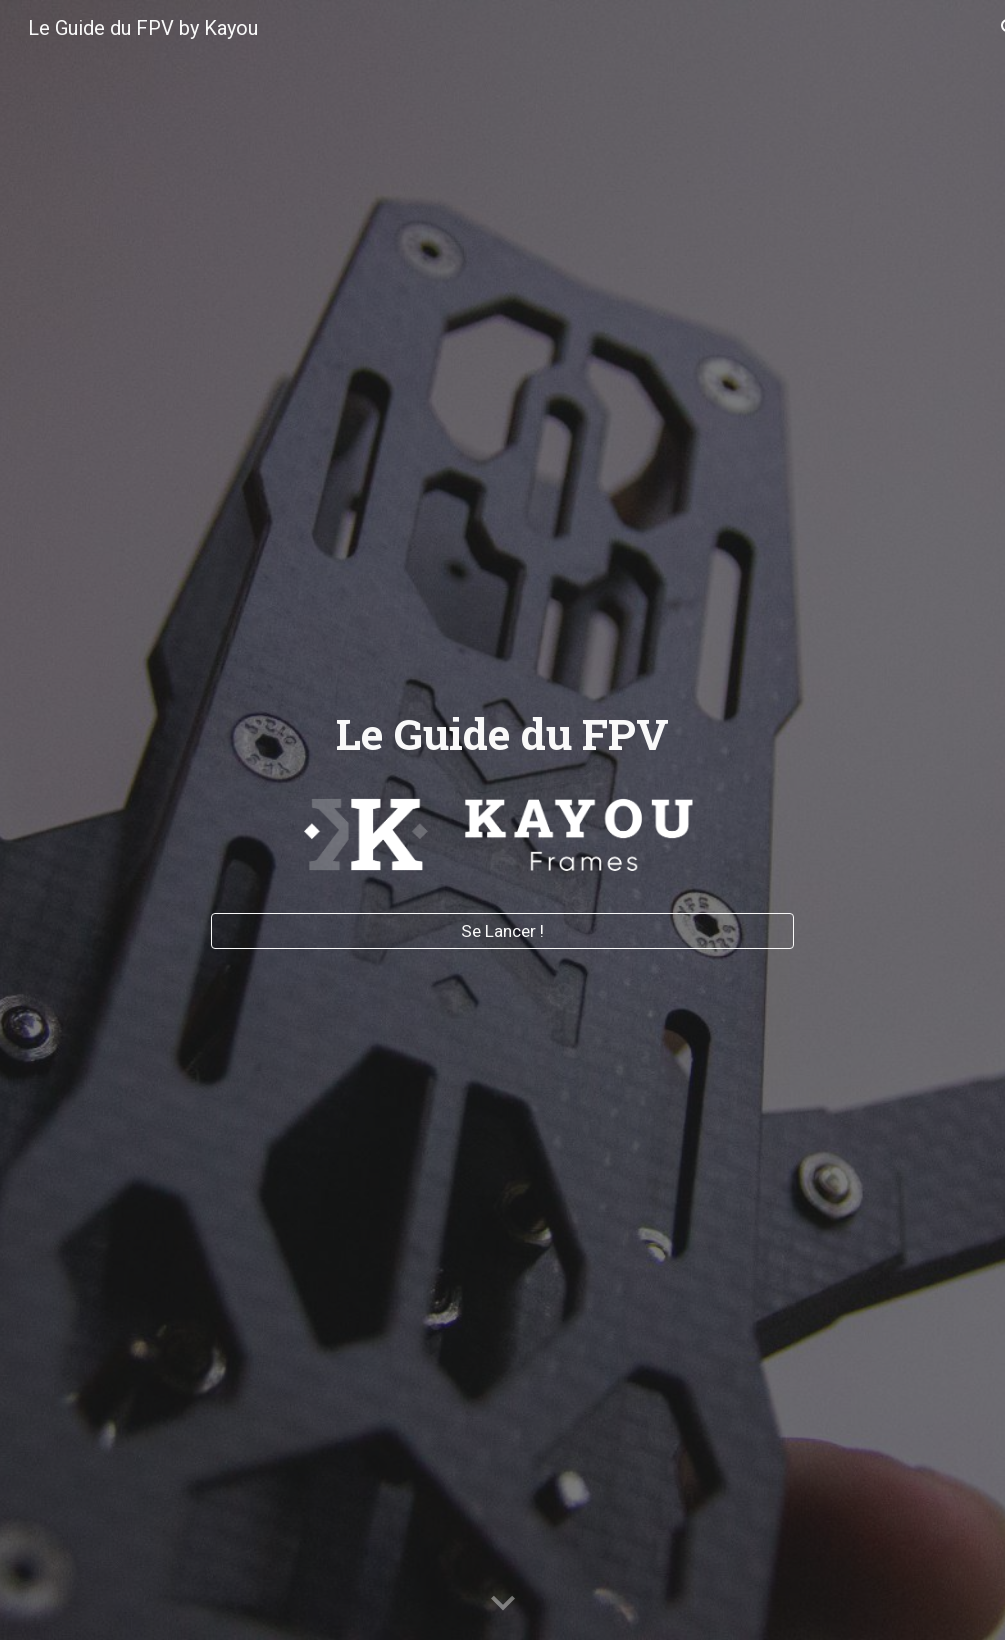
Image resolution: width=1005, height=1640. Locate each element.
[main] (502, 734)
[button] (503, 1604)
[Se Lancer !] (502, 930)
